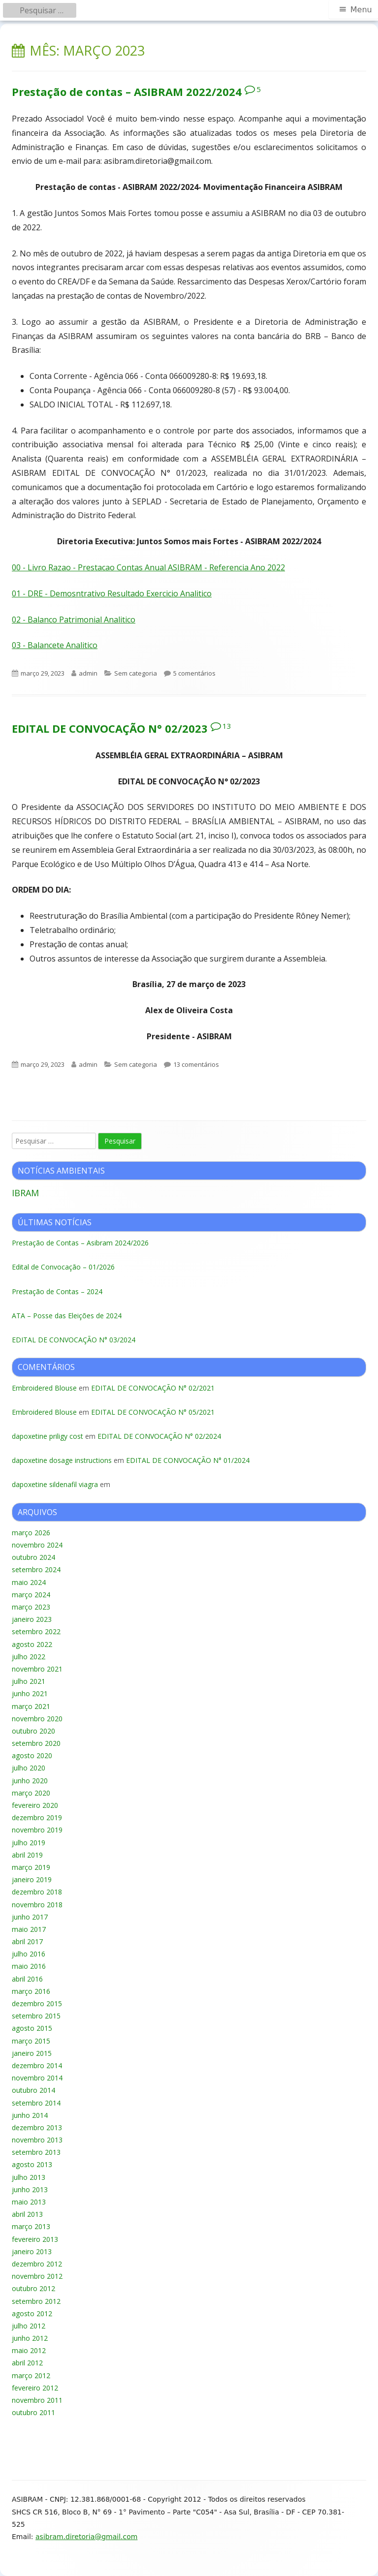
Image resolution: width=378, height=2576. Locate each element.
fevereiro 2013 (35, 2239)
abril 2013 (27, 2214)
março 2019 (31, 1867)
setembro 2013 (36, 2152)
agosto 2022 (32, 1644)
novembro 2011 (37, 2400)
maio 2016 (29, 1966)
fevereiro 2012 (35, 2387)
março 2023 (31, 1607)
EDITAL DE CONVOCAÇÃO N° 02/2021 (153, 1388)
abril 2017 (27, 1941)
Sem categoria (135, 673)
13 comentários (196, 1064)
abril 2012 (27, 2362)
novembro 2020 (37, 1718)
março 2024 (31, 1594)
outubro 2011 (33, 2412)
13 (226, 726)
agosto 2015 (32, 2028)
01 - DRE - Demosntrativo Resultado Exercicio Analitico (112, 593)
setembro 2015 (36, 2015)
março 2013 (31, 2226)
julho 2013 (28, 2177)
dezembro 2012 (37, 2263)
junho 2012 (30, 2338)
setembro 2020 (36, 1743)
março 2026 (31, 1532)
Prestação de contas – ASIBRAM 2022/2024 (127, 91)
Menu (361, 9)
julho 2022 (28, 1656)
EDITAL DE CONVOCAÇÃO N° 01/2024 (188, 1460)
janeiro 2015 (32, 2053)
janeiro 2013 (32, 2251)
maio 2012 (29, 2350)
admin (88, 673)
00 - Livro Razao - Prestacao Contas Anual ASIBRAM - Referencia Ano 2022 (148, 567)
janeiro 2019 (32, 1879)
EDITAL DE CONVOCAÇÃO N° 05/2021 (153, 1412)
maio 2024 (29, 1582)
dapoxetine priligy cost (47, 1436)
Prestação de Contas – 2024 (57, 1291)
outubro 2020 (33, 1731)
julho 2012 (28, 2325)
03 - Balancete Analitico (54, 645)
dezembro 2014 (37, 2065)
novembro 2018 (37, 1904)
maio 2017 (29, 1929)
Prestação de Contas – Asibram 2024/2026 (80, 1242)
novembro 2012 (37, 2276)
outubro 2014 (33, 2090)
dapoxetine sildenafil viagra (55, 1484)
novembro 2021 (37, 1669)
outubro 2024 (33, 1557)
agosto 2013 (32, 2164)
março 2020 (31, 1793)
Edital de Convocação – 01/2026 (63, 1267)
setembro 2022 (36, 1631)
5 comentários (194, 673)
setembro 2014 (36, 2103)
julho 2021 (28, 1681)
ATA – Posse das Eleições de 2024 (67, 1315)
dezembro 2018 (37, 1891)
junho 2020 (30, 1780)
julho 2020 (28, 1767)
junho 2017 (30, 1917)
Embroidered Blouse (44, 1388)
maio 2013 (29, 2201)
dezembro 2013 (37, 2127)
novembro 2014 (37, 2077)
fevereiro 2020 (35, 1805)
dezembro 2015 (37, 2003)
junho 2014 (30, 2115)
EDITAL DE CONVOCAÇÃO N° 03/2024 (73, 1339)
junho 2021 (30, 1693)
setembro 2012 (36, 2301)
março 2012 (31, 2375)
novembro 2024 (37, 1545)
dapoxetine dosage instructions (62, 1460)
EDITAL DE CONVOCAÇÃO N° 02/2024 (159, 1436)
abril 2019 (27, 1855)
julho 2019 (28, 1842)
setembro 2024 (36, 1569)
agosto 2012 (32, 2313)
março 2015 (31, 2041)
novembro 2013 (37, 2139)
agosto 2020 (32, 1755)
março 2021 (31, 1706)
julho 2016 (28, 1953)
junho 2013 (30, 2189)
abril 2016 (27, 1979)
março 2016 (31, 1991)
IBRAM (25, 1193)
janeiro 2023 (32, 1619)
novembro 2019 (37, 1829)
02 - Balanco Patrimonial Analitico (73, 619)
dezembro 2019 (37, 1817)
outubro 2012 (33, 2288)
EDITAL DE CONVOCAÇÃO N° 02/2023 (110, 728)
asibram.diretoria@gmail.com (86, 2537)
